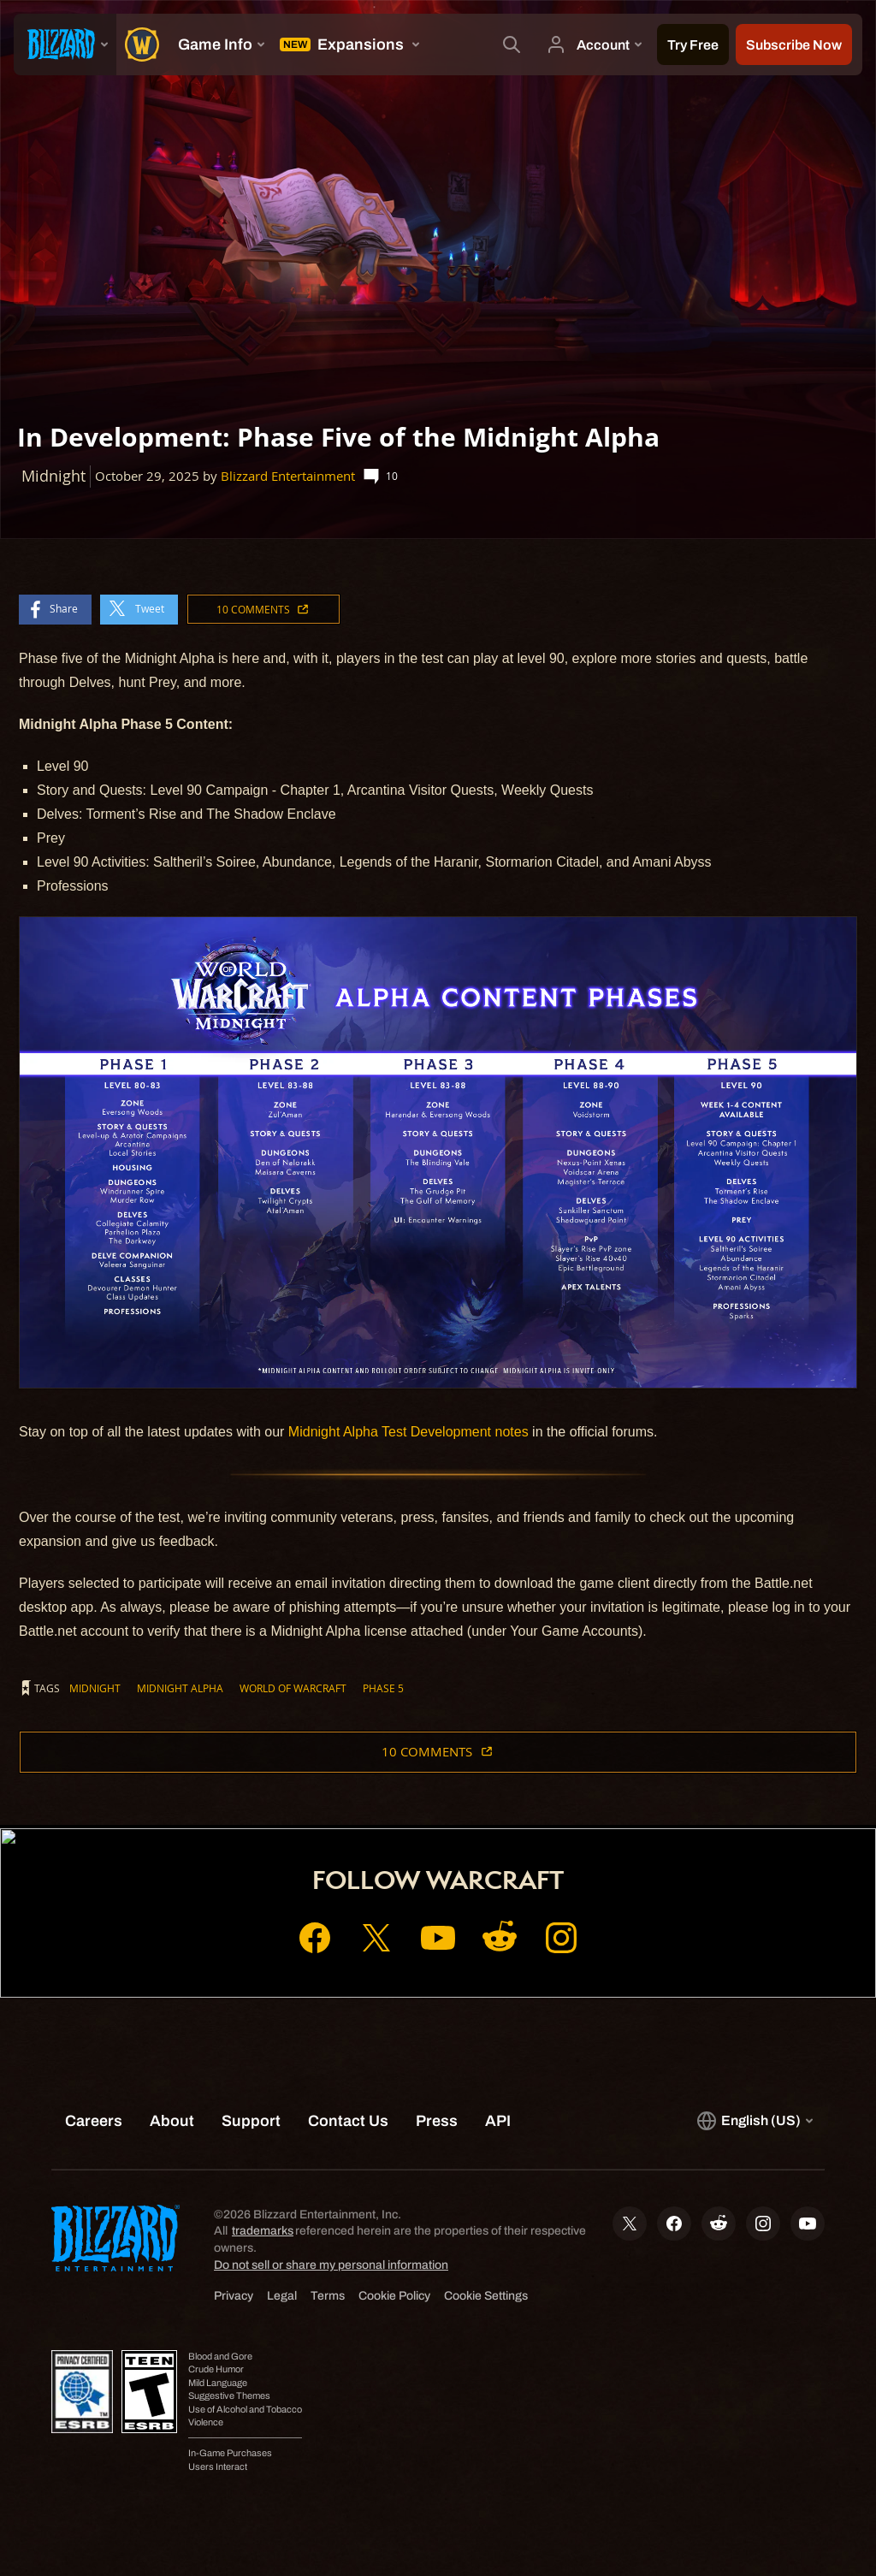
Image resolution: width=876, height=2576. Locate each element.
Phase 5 (383, 1688)
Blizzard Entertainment (288, 476)
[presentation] (65, 44)
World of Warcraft (293, 1688)
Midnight (95, 1688)
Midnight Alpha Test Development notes (408, 1431)
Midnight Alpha (180, 1688)
